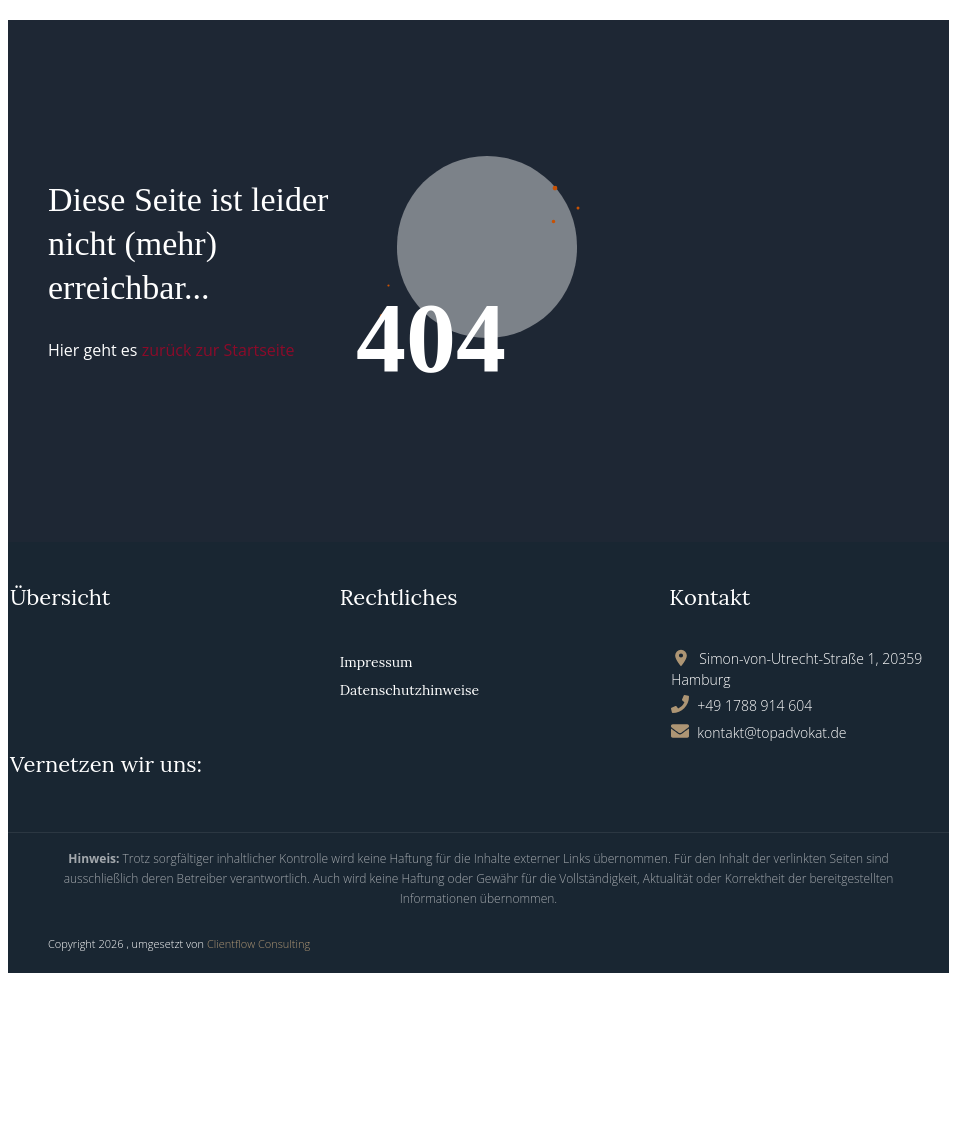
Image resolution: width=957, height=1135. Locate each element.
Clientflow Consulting (258, 943)
